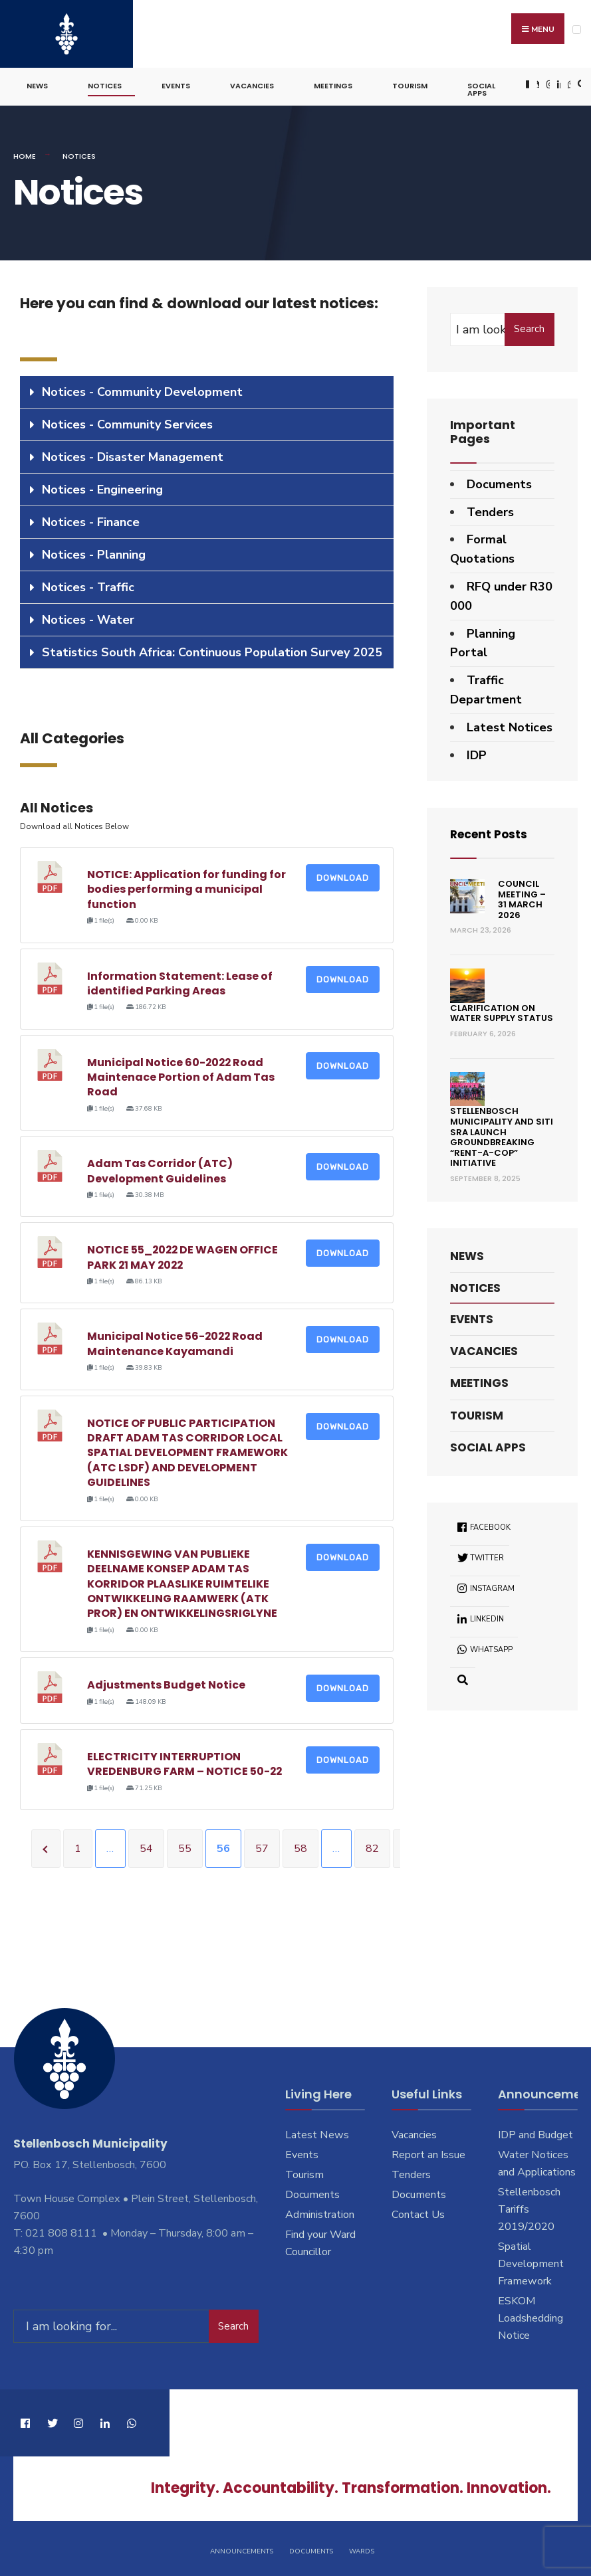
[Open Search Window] (580, 82)
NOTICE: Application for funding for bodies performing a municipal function (186, 887)
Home (24, 154)
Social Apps (481, 87)
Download (342, 876)
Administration (319, 2212)
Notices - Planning (94, 552)
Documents (499, 482)
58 (300, 1846)
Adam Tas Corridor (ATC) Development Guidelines (160, 1169)
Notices (105, 83)
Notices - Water (88, 617)
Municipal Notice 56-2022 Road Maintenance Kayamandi (176, 1341)
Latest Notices (509, 725)
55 (184, 1846)
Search (529, 326)
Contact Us (418, 2212)
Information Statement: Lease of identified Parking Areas (180, 981)
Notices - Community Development (142, 389)
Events (176, 83)
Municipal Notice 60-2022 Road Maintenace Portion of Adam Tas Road (181, 1074)
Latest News (317, 2133)
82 (372, 1846)
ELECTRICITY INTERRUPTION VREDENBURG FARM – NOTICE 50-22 (185, 1762)
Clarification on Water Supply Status (501, 1010)
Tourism (409, 83)
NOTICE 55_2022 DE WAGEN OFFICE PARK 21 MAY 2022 (183, 1255)
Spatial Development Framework (531, 2261)
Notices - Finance (91, 519)
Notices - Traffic (88, 585)
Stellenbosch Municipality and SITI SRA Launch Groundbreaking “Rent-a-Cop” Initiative (501, 1135)
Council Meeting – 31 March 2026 (522, 897)
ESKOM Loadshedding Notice (530, 2315)
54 (146, 1846)
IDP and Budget (535, 2133)
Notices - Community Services (127, 422)
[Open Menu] (576, 29)
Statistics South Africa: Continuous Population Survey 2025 (212, 650)
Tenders (490, 509)
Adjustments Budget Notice (166, 1683)
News (37, 83)
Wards (361, 2548)
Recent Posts (491, 832)
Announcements (241, 2548)
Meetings (333, 83)
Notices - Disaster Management (132, 454)
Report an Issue (428, 2153)
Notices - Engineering (102, 487)
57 (262, 1846)
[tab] (207, 389)
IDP (477, 753)
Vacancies (252, 83)
